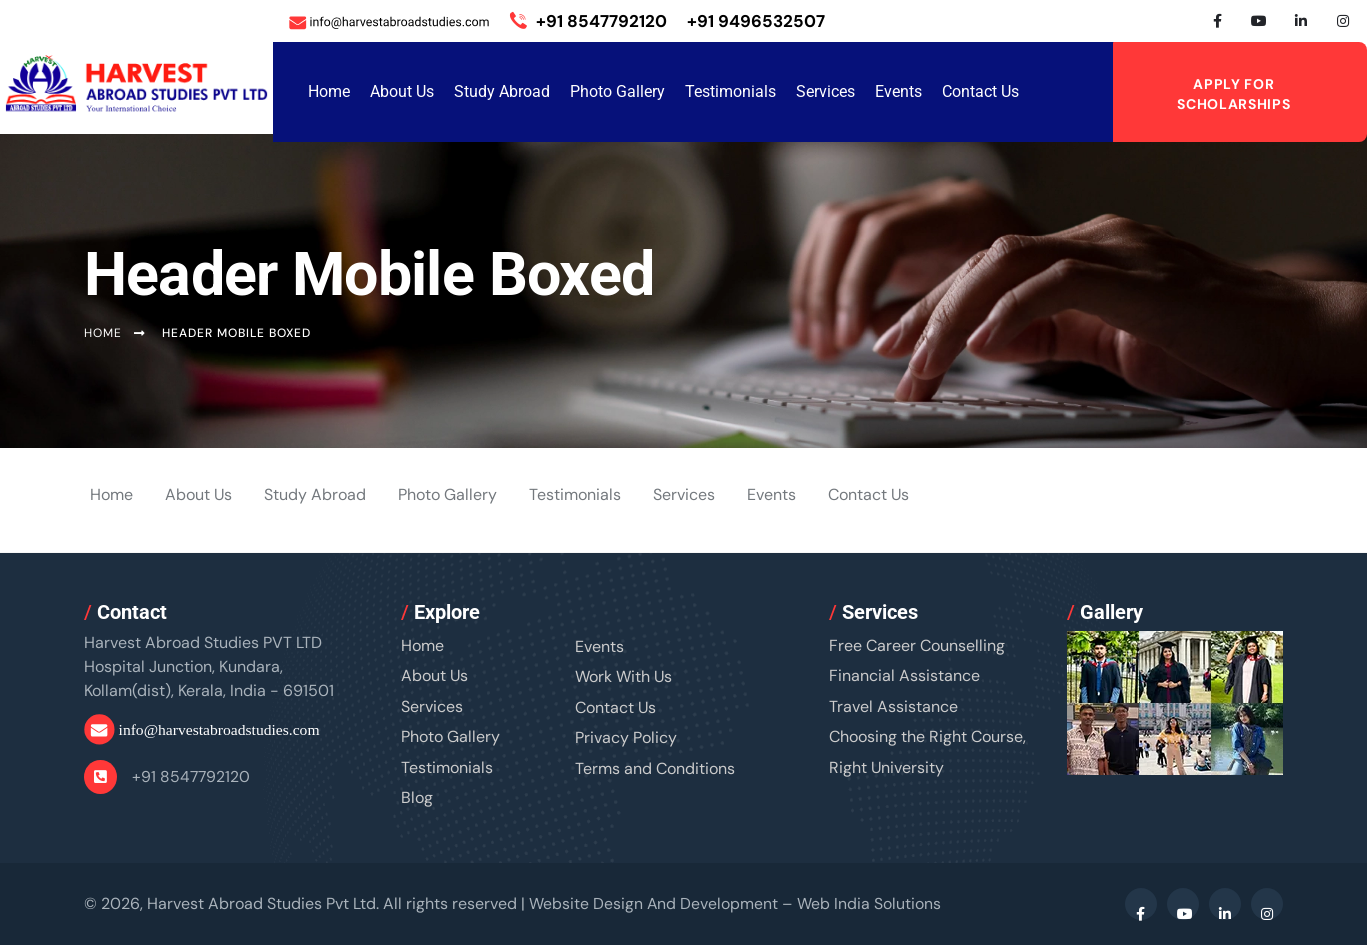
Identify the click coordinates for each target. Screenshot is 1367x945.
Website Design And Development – (735, 903)
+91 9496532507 (756, 21)
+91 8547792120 (588, 21)
